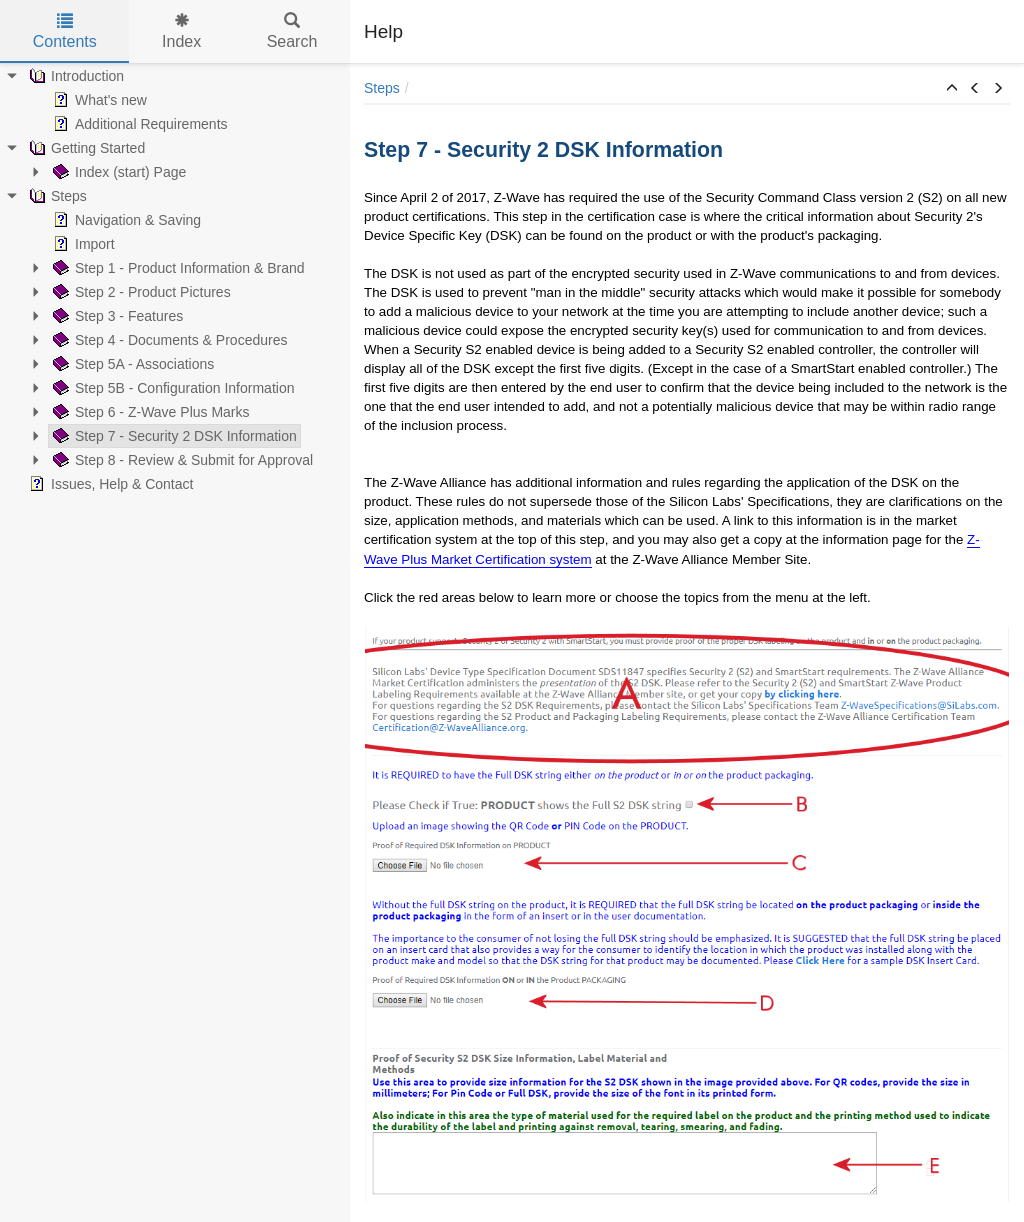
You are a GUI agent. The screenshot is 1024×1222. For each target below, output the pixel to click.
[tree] (175, 280)
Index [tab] (181, 31)
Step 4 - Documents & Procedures (168, 340)
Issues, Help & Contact (109, 484)
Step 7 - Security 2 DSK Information (173, 436)
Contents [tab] (65, 31)
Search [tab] (292, 31)
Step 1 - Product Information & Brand (177, 268)
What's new (98, 100)
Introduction (74, 76)
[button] (952, 89)
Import (82, 244)
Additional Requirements (138, 124)
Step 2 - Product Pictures (140, 292)
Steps (56, 196)
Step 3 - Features (116, 316)
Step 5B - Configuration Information (171, 388)
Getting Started (85, 148)
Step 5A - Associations (131, 364)
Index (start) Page (117, 172)
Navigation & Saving (125, 220)
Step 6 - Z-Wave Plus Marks (149, 412)
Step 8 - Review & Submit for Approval (181, 460)
